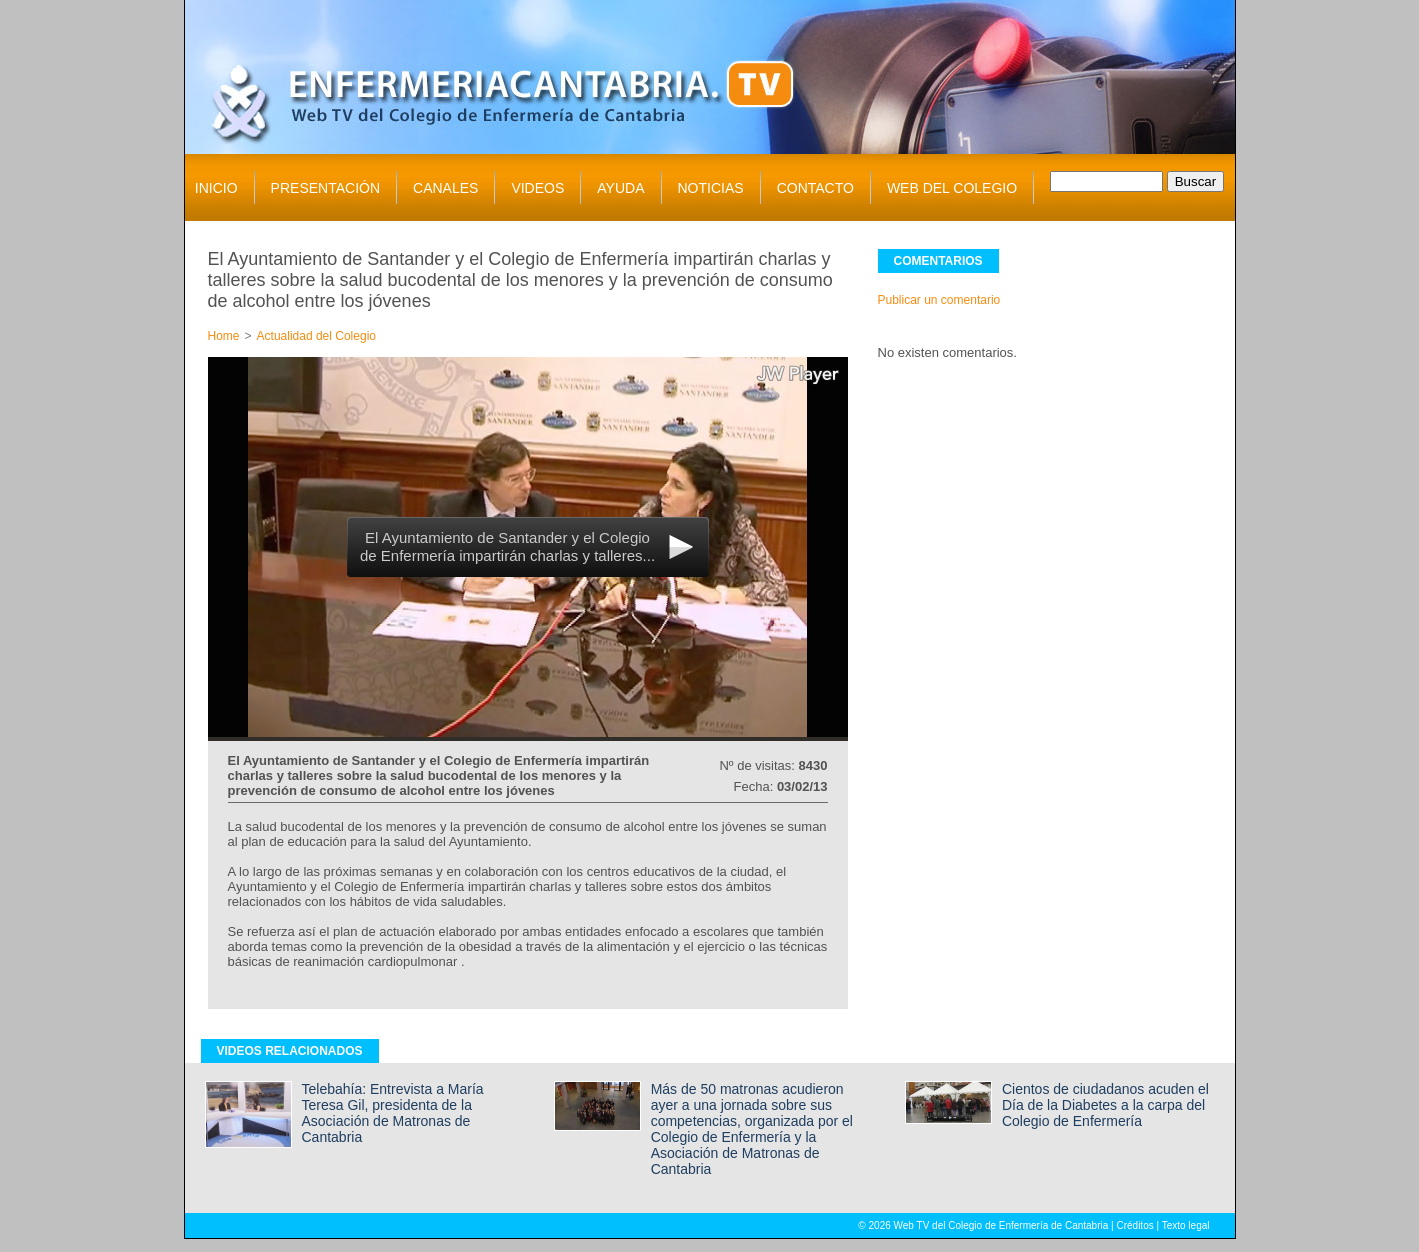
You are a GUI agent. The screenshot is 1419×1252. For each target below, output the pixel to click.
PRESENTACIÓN (325, 188)
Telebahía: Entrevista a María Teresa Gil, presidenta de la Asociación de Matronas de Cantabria (393, 1113)
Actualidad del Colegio (316, 336)
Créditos (1134, 1225)
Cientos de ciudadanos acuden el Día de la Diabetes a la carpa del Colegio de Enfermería (1105, 1105)
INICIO (216, 188)
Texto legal (1186, 1225)
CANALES (445, 188)
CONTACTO (815, 188)
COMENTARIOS (938, 261)
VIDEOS (537, 188)
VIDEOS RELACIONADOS (290, 1051)
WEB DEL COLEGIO (952, 188)
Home (224, 336)
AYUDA (620, 188)
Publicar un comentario (939, 300)
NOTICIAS (711, 188)
